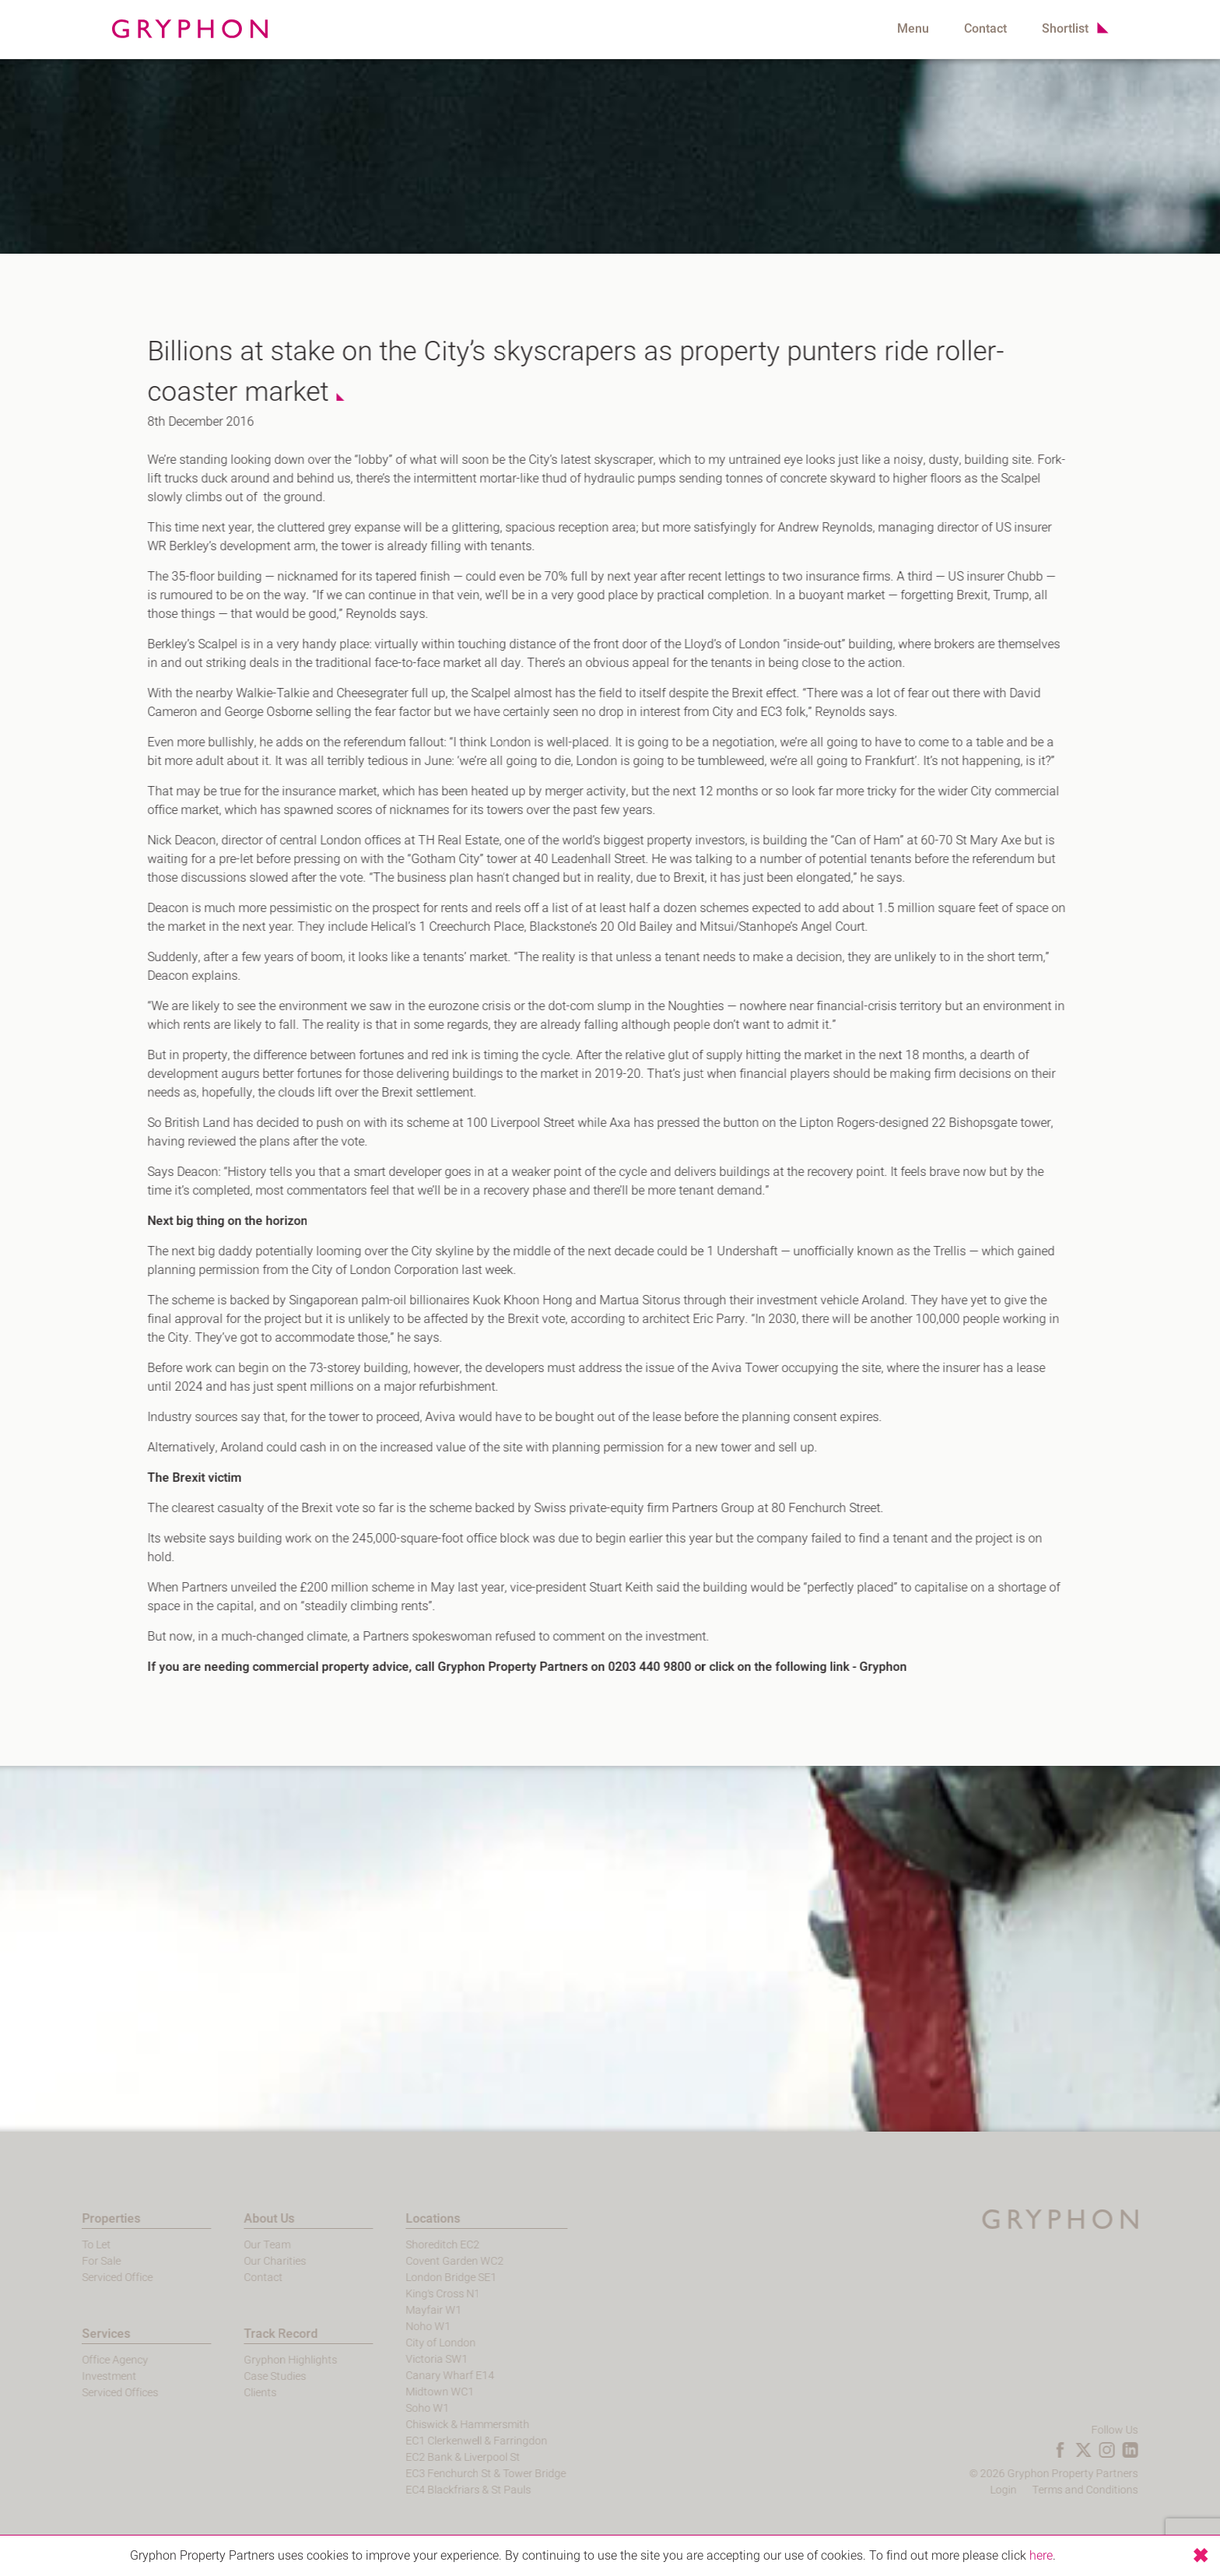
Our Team (232, 2245)
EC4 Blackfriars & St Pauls (433, 2490)
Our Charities (240, 2261)
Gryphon (872, 1667)
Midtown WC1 (405, 2392)
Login (1038, 2490)
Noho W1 (393, 2326)
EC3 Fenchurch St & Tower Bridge (451, 2473)
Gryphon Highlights (256, 2360)
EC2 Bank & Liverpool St (428, 2457)
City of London (406, 2343)
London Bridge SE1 (416, 2277)
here (1041, 2555)
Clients (225, 2393)
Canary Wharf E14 (415, 2375)
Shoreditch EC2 (408, 2245)
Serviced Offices (85, 2393)
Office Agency (80, 2360)
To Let (61, 2245)
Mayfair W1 (399, 2310)
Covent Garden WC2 (420, 2261)
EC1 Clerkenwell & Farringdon (442, 2441)
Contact (985, 28)
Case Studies (240, 2376)
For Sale (66, 2261)
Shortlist (1065, 28)
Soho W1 (393, 2408)
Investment (74, 2376)
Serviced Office (82, 2277)
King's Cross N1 (408, 2294)
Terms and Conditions (1120, 2490)
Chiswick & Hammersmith (433, 2424)
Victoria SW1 (402, 2359)
